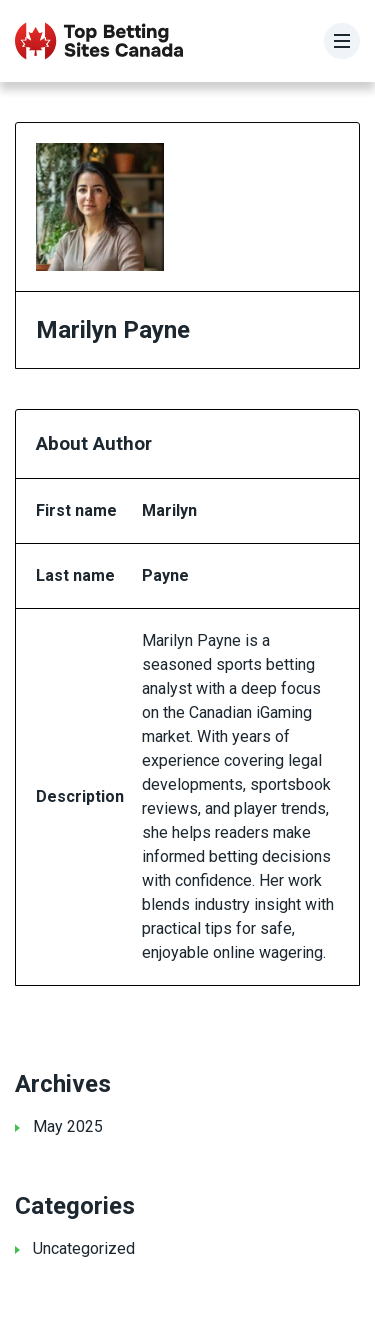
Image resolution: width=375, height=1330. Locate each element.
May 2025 (68, 1126)
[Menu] (342, 41)
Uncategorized (84, 1248)
